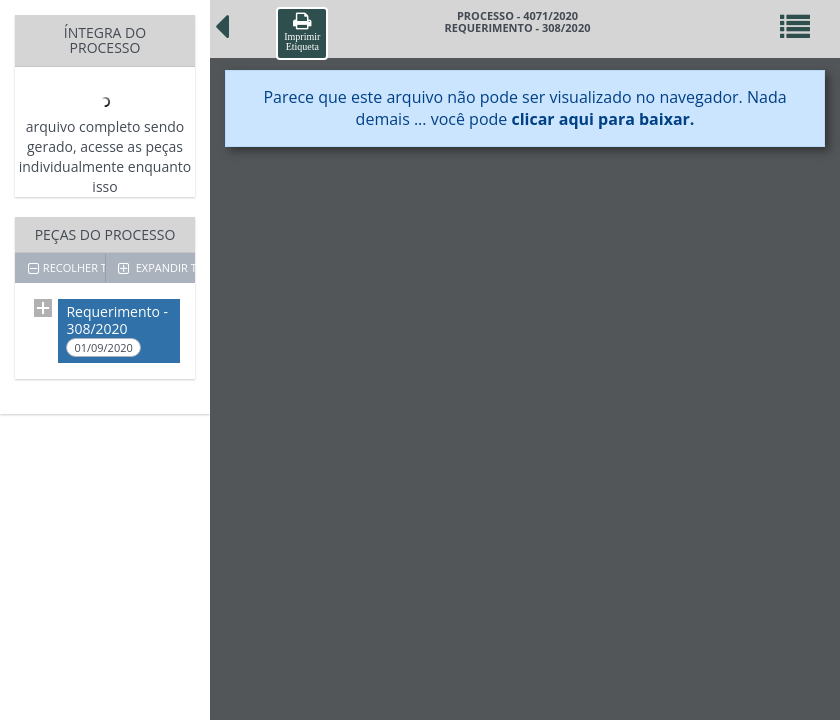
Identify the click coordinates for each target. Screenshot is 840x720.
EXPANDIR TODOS (156, 267)
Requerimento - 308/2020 (117, 329)
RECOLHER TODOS (66, 267)
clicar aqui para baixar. (602, 119)
